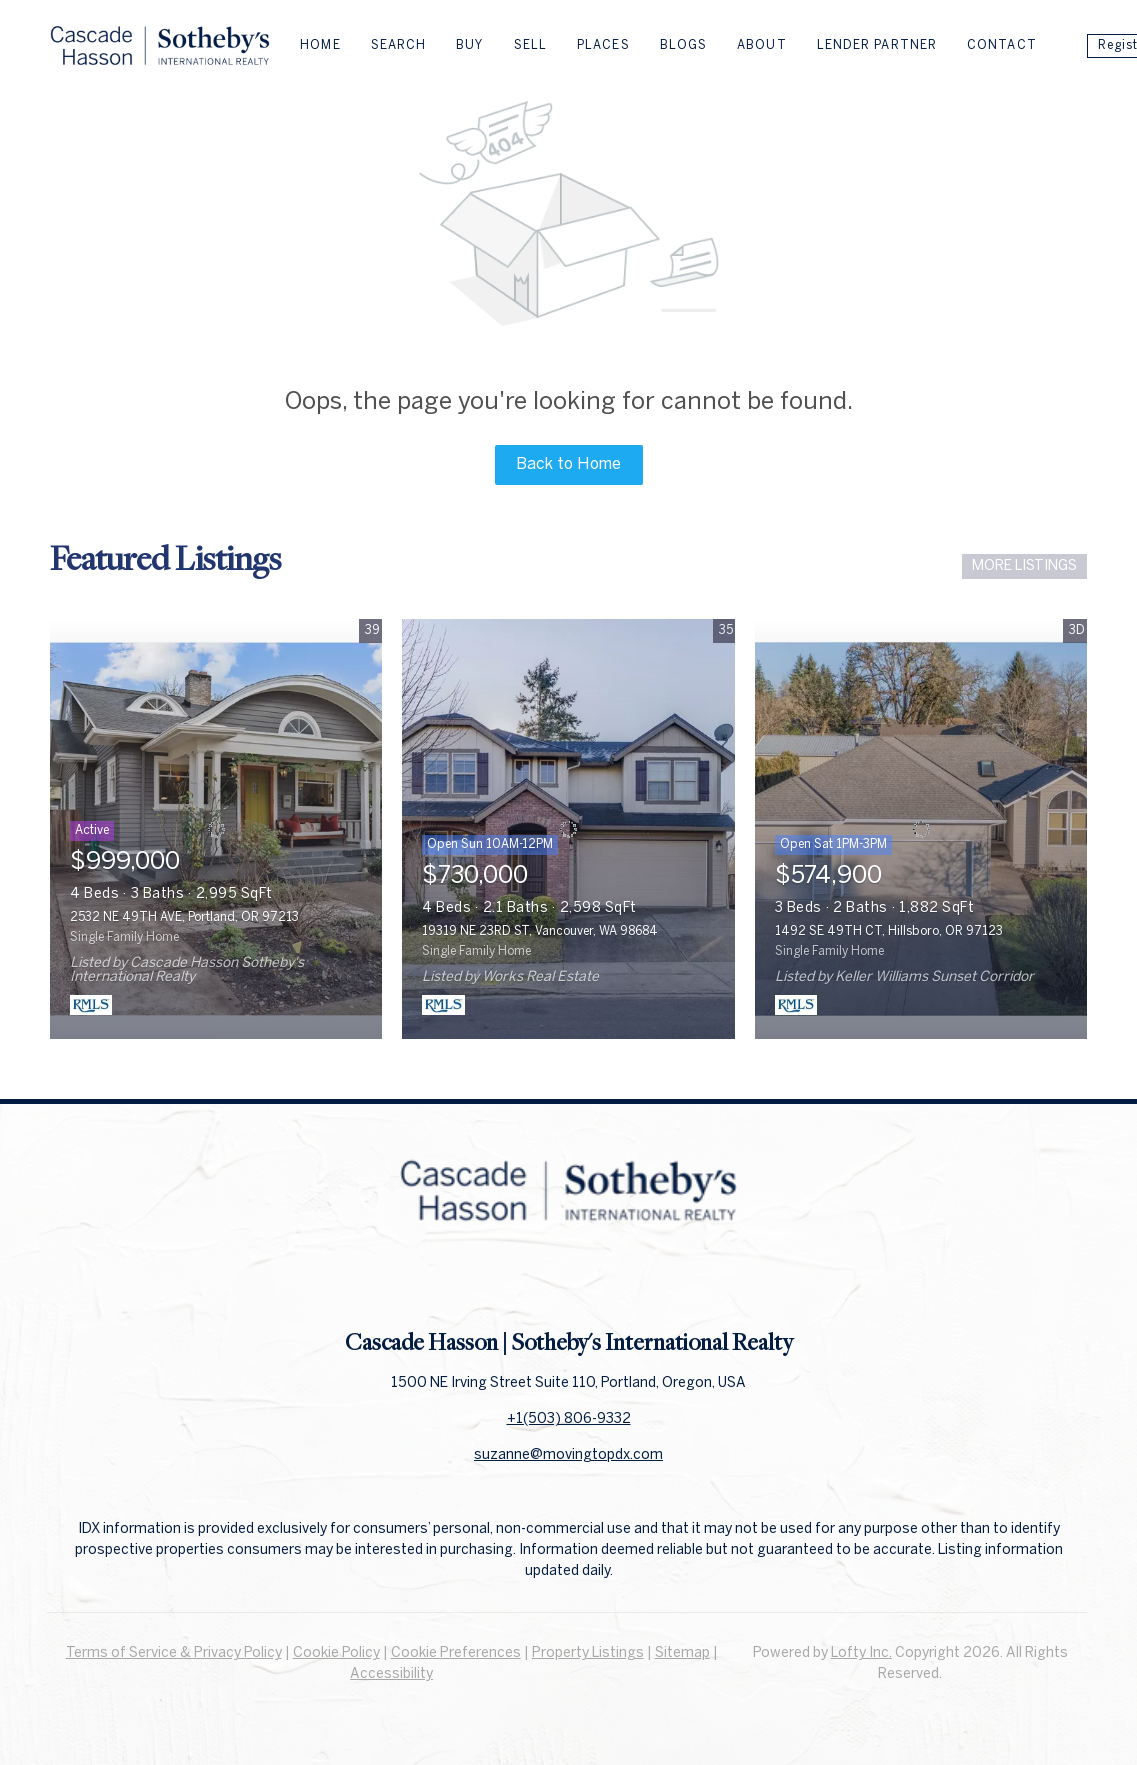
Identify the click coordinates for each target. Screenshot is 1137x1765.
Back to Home (568, 464)
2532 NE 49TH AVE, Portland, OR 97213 (184, 917)
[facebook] (529, 1282)
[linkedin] (569, 1282)
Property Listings (588, 1653)
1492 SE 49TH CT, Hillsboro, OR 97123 (889, 931)
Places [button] (603, 45)
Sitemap (682, 1653)
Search (399, 45)
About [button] (762, 45)
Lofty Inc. (861, 1653)
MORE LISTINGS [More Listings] (1024, 566)
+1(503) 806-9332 (569, 1419)
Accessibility (391, 1674)
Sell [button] (530, 45)
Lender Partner (877, 45)
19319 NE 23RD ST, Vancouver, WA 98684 (540, 931)
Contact (1002, 45)
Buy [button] (469, 45)
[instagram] (609, 1282)
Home (320, 45)
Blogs (684, 45)
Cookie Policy (336, 1653)
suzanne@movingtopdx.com (568, 1455)
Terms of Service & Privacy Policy (174, 1653)
